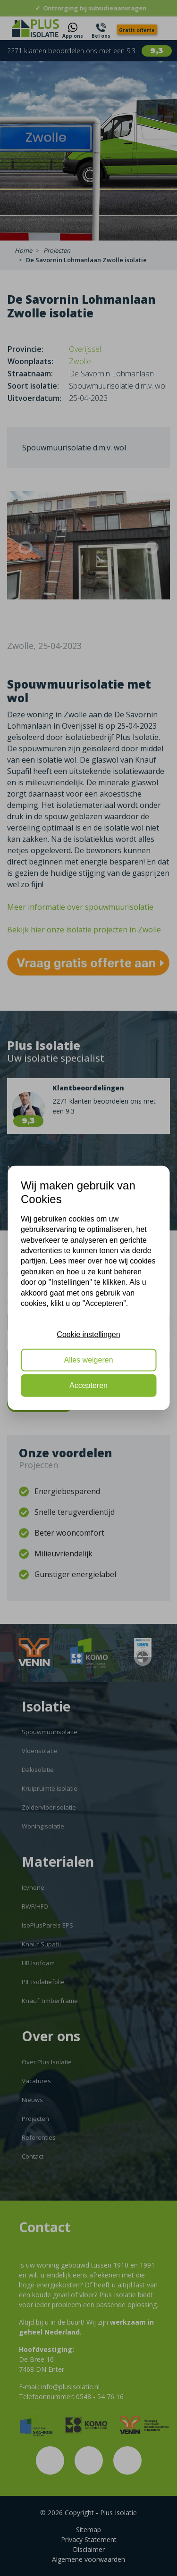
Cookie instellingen (88, 1334)
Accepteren (88, 1385)
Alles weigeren (88, 1360)
